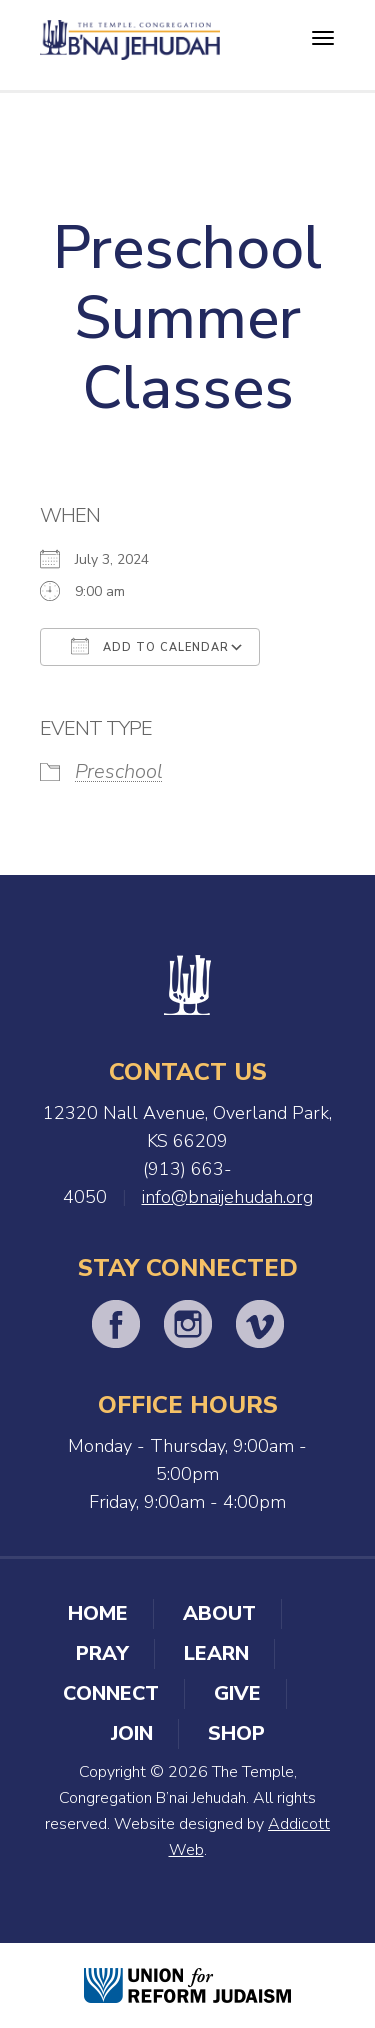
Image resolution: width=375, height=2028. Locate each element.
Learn (216, 1653)
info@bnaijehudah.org (227, 1197)
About (219, 1613)
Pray (102, 1653)
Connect (111, 1693)
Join (132, 1733)
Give (237, 1693)
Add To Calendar (150, 646)
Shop (236, 1733)
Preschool (119, 771)
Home (98, 1613)
